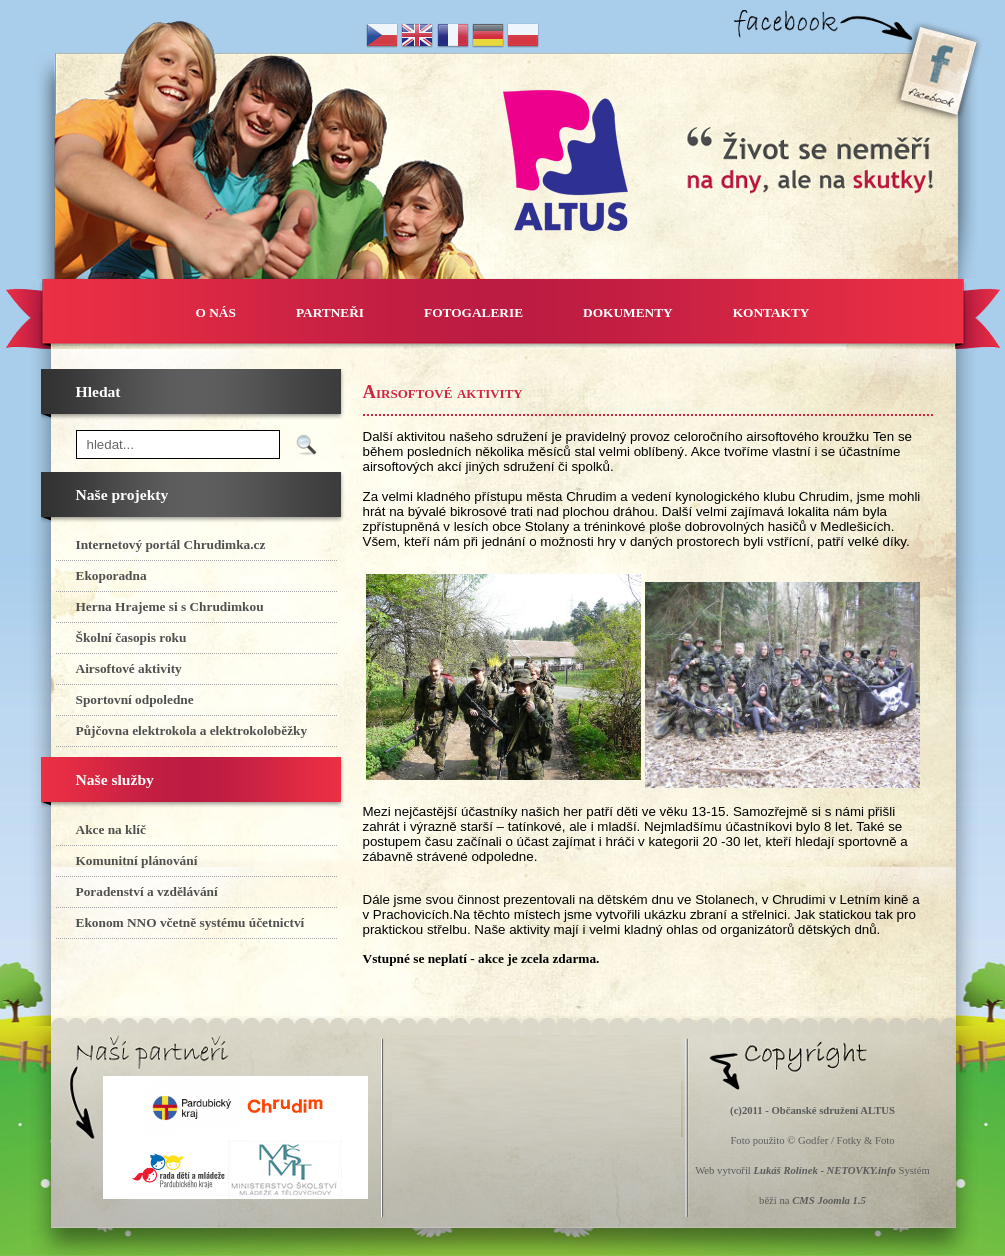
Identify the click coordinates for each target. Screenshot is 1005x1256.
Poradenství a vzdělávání (147, 891)
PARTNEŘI (330, 312)
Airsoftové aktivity (129, 668)
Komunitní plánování (137, 860)
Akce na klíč (111, 829)
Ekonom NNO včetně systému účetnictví (190, 922)
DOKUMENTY (628, 312)
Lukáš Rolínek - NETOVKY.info (824, 1170)
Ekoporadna (111, 575)
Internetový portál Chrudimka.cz (171, 544)
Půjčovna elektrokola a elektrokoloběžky (192, 730)
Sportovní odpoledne (135, 699)
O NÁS (216, 312)
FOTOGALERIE (473, 312)
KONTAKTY (771, 312)
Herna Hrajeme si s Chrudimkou (170, 606)
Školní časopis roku (131, 637)
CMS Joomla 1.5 (829, 1200)
